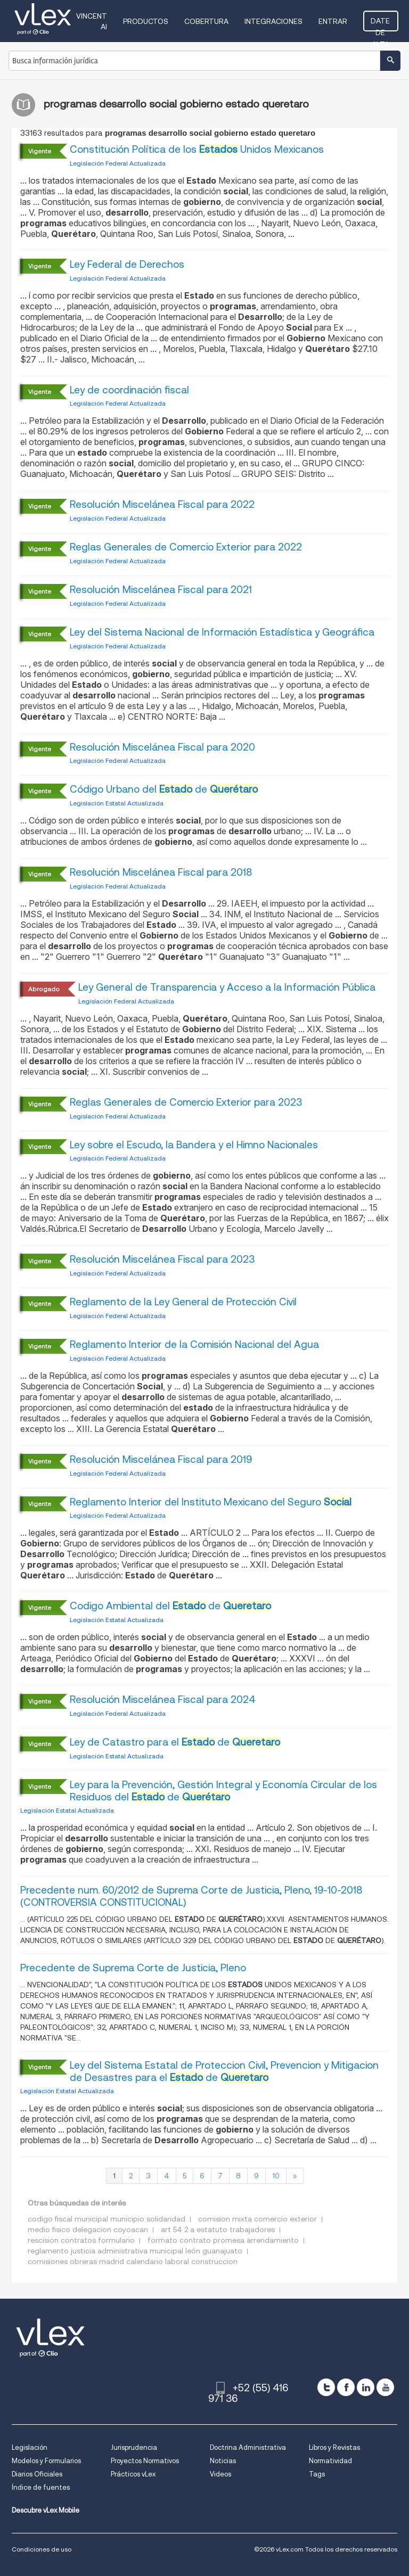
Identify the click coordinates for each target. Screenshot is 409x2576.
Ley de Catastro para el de (175, 1742)
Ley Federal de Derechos (127, 264)
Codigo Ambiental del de (170, 1605)
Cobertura (207, 21)
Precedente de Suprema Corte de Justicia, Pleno (133, 1967)
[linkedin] (365, 2387)
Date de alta (381, 24)
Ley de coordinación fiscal (129, 390)
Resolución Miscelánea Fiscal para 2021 (161, 589)
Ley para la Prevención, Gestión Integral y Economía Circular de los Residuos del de (223, 1791)
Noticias (223, 2461)
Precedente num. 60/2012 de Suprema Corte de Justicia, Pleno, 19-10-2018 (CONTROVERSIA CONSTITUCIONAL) (191, 1896)
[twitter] (326, 2387)
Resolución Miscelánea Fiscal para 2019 (161, 1459)
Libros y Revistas (334, 2447)
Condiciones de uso (41, 2549)
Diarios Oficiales (37, 2474)
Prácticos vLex (133, 2474)
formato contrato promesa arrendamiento (223, 2240)
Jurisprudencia (134, 2447)
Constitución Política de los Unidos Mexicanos (197, 149)
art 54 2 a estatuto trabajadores (218, 2229)
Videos (220, 2474)
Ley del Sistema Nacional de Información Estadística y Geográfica (222, 632)
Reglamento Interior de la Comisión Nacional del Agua (194, 1344)
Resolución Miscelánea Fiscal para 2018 (161, 872)
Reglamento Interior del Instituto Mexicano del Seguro (210, 1502)
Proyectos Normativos (145, 2461)
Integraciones (275, 21)
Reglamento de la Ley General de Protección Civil (183, 1301)
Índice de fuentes (41, 2487)
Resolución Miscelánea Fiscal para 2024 (163, 1699)
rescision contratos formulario (81, 2240)
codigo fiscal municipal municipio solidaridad (106, 2219)
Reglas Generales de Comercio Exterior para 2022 (186, 547)
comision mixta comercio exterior (257, 2219)
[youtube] (385, 2387)
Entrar (334, 21)
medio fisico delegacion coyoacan (88, 2229)
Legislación (29, 2447)
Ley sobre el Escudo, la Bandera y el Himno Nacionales (194, 1144)
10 (276, 2175)
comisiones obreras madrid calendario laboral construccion (133, 2261)
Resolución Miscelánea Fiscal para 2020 (162, 747)
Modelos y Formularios (46, 2461)
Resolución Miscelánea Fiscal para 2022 (162, 504)
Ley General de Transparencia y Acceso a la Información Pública (226, 987)
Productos (146, 21)
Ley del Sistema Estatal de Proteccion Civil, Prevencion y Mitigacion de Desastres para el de (224, 2071)
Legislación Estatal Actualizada (116, 803)
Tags (317, 2474)
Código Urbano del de (164, 789)
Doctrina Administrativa (248, 2447)
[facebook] (346, 2387)
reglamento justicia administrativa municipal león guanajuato (135, 2250)
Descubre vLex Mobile (45, 2510)
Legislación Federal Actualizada (118, 163)
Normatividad (330, 2461)
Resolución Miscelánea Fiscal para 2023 (162, 1259)
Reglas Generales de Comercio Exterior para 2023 (186, 1102)
